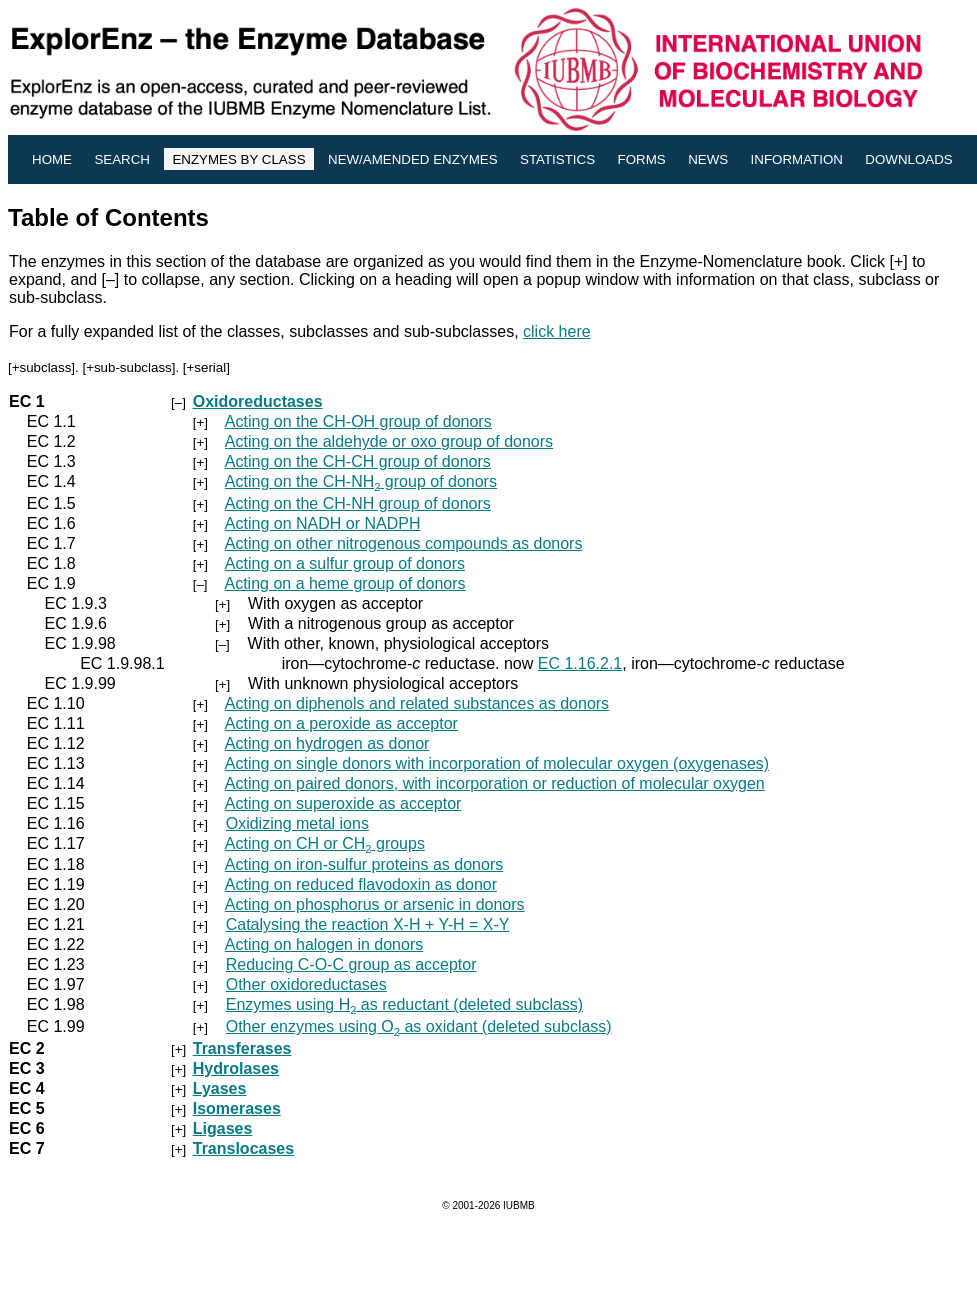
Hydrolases (236, 1068)
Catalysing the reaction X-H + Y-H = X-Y (368, 924)
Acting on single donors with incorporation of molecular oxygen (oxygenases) (497, 763)
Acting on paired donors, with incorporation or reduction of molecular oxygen (495, 783)
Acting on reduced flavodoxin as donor (361, 884)
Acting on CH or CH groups (325, 843)
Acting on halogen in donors (324, 944)
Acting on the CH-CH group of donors (358, 461)
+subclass (42, 367)
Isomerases (237, 1108)
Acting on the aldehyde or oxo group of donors (389, 441)
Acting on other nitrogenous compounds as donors (404, 543)
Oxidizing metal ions (297, 823)
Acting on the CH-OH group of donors (358, 421)
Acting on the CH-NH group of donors (361, 481)
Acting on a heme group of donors (344, 583)
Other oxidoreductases (306, 984)
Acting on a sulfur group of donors (345, 563)
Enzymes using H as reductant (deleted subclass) (404, 1004)
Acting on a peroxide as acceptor (341, 723)
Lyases (220, 1088)
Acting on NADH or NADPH (323, 523)
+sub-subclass (129, 367)
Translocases (243, 1148)
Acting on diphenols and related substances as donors (417, 703)
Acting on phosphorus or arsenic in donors (375, 904)
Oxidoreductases (258, 401)
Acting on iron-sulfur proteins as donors (364, 864)
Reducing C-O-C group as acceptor (351, 964)
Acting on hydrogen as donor (327, 743)
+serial (207, 367)
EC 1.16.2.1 (580, 663)
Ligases (223, 1128)
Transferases (242, 1048)
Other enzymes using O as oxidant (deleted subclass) (419, 1026)
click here (557, 331)
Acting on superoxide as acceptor (343, 803)
